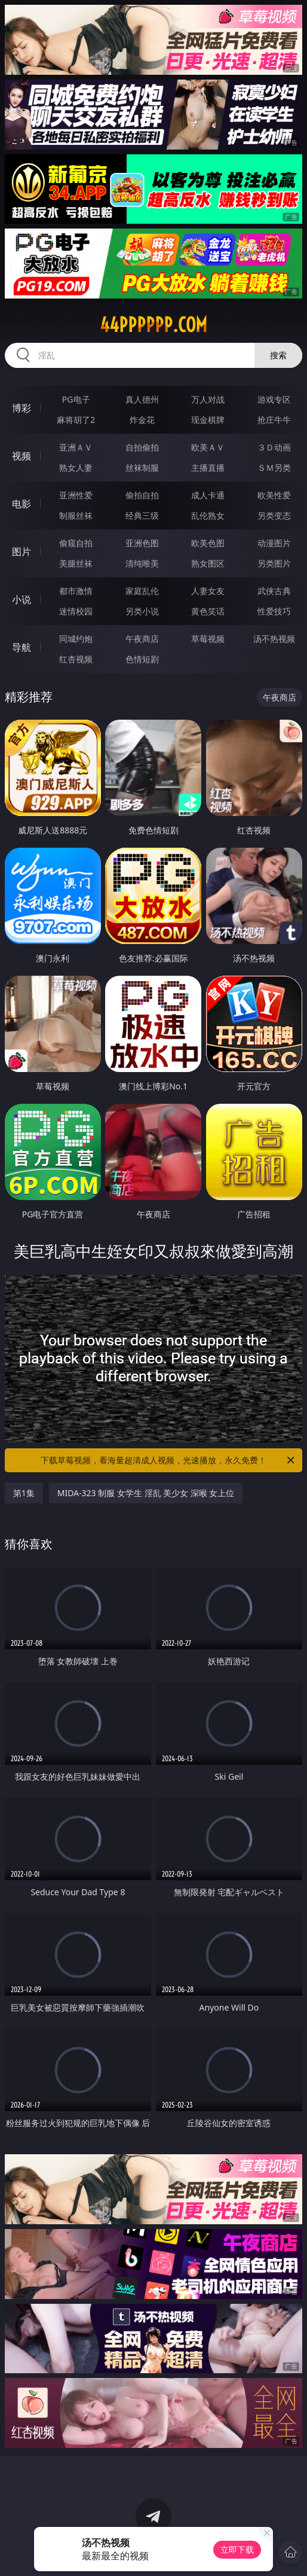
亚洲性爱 (76, 495)
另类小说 (142, 611)
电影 (21, 503)
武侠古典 (274, 590)
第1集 (24, 1493)
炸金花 (142, 419)
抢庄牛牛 (274, 419)
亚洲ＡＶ (76, 447)
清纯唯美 (142, 563)
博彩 (21, 408)
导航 (21, 647)
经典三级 (142, 515)
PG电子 (76, 399)
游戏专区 (274, 399)
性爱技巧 (274, 611)
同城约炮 (76, 638)
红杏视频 (76, 659)
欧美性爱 (274, 495)
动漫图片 (274, 543)
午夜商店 (142, 638)
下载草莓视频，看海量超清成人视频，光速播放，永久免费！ (168, 1460)
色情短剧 (142, 659)
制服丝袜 (76, 515)
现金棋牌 (208, 419)
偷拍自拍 (142, 495)
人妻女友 (208, 590)
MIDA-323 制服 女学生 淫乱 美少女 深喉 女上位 (146, 1493)
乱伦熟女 (208, 515)
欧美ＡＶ (208, 447)
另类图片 (274, 563)
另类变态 (274, 515)
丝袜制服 (142, 467)
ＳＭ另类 (274, 467)
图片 (21, 551)
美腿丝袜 (76, 563)
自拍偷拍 (142, 447)
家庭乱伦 (142, 590)
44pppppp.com (153, 325)
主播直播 (208, 467)
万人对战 (208, 399)
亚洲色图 (142, 543)
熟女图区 (208, 563)
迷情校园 (76, 611)
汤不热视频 (274, 638)
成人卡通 (208, 495)
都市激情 (76, 590)
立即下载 (237, 2549)
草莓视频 (208, 638)
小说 (21, 599)
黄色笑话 (208, 611)
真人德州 (142, 399)
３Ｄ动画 (274, 447)
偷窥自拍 (76, 543)
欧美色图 (208, 543)
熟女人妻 (76, 467)
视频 (21, 455)
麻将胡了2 (76, 419)
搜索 (278, 355)
